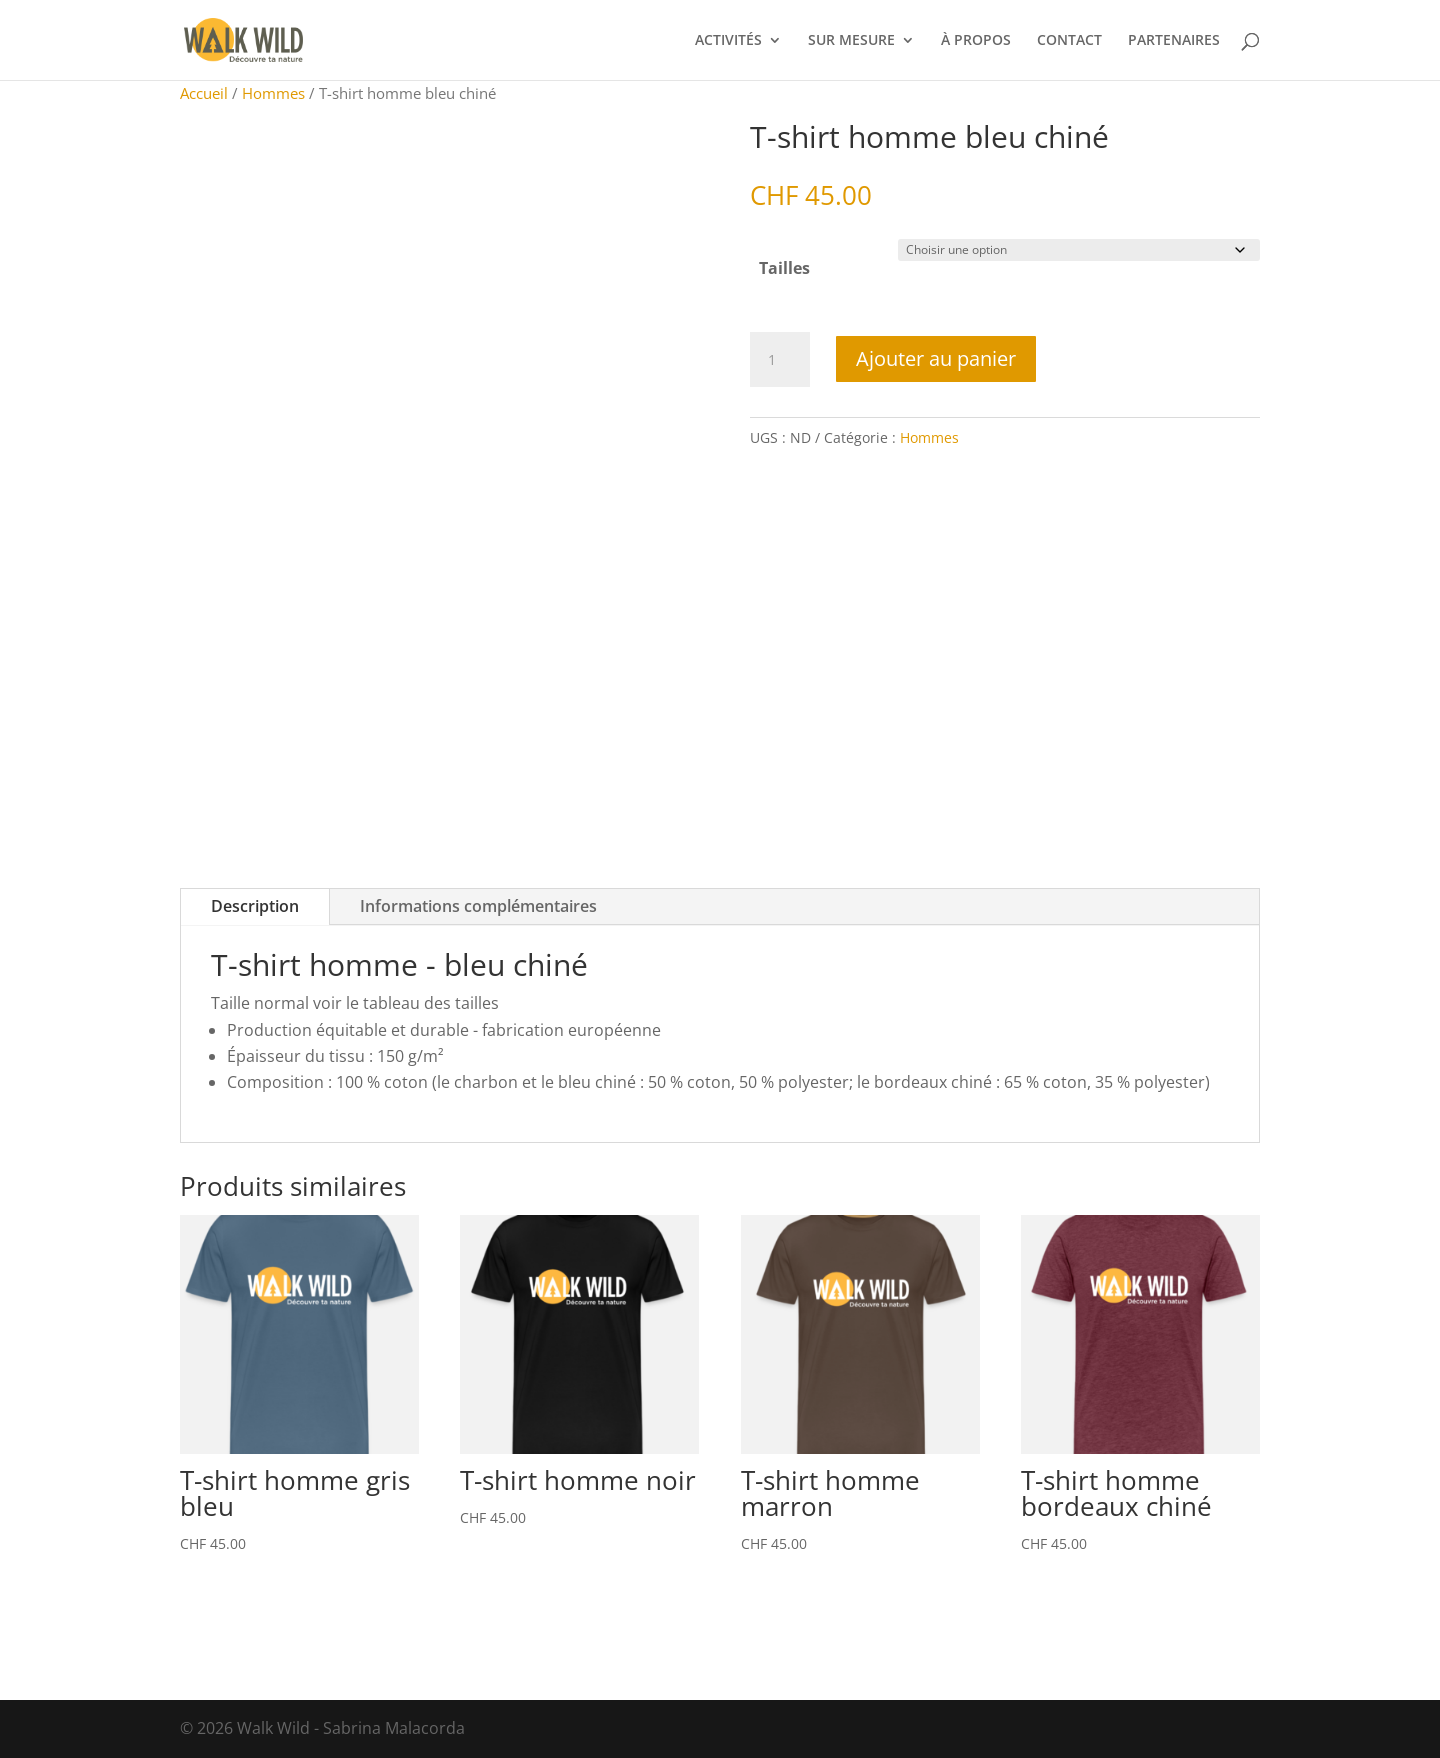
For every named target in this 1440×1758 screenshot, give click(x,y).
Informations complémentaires (478, 906)
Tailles (784, 268)
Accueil (204, 93)
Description (255, 906)
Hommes (273, 93)
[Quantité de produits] (780, 360)
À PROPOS (976, 41)
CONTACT (1069, 41)
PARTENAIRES (1174, 41)
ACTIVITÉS (728, 41)
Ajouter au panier (936, 358)
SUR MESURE (851, 41)
